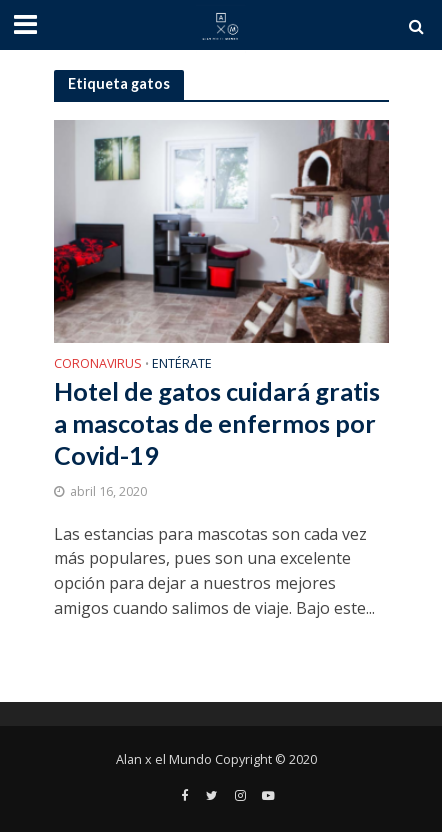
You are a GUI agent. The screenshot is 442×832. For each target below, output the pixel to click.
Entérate (182, 365)
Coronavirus (98, 365)
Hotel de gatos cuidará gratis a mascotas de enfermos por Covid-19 (217, 423)
